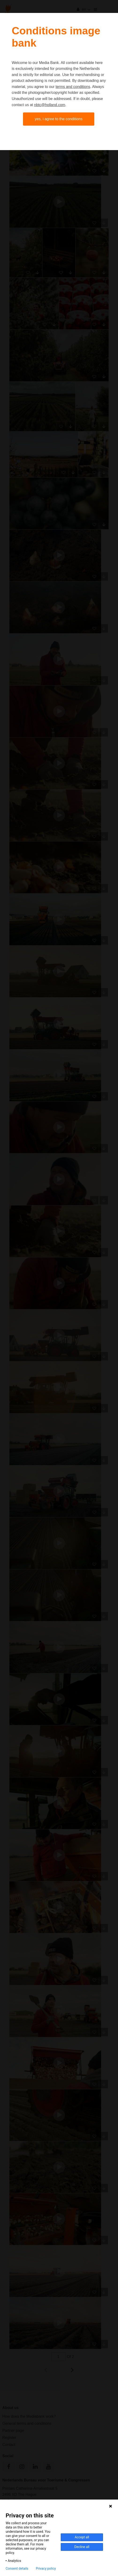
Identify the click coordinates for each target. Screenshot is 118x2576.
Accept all (82, 2537)
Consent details (17, 2568)
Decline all (81, 2547)
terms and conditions (73, 87)
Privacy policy (46, 2568)
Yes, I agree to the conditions (59, 119)
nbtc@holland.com (49, 105)
